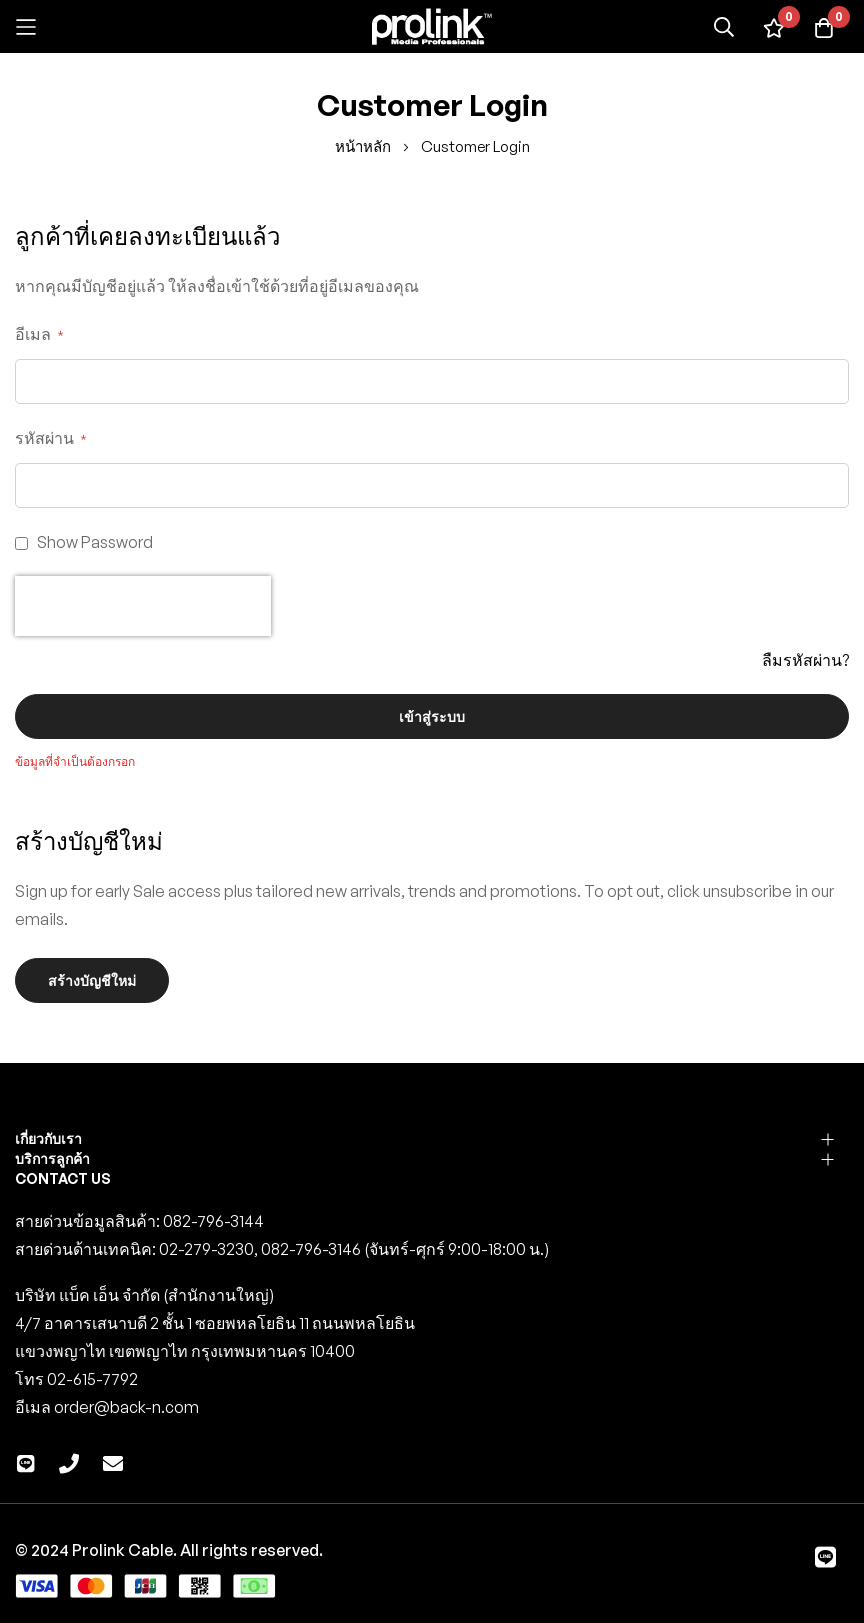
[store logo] (432, 26)
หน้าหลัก (364, 146)
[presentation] (143, 606)
